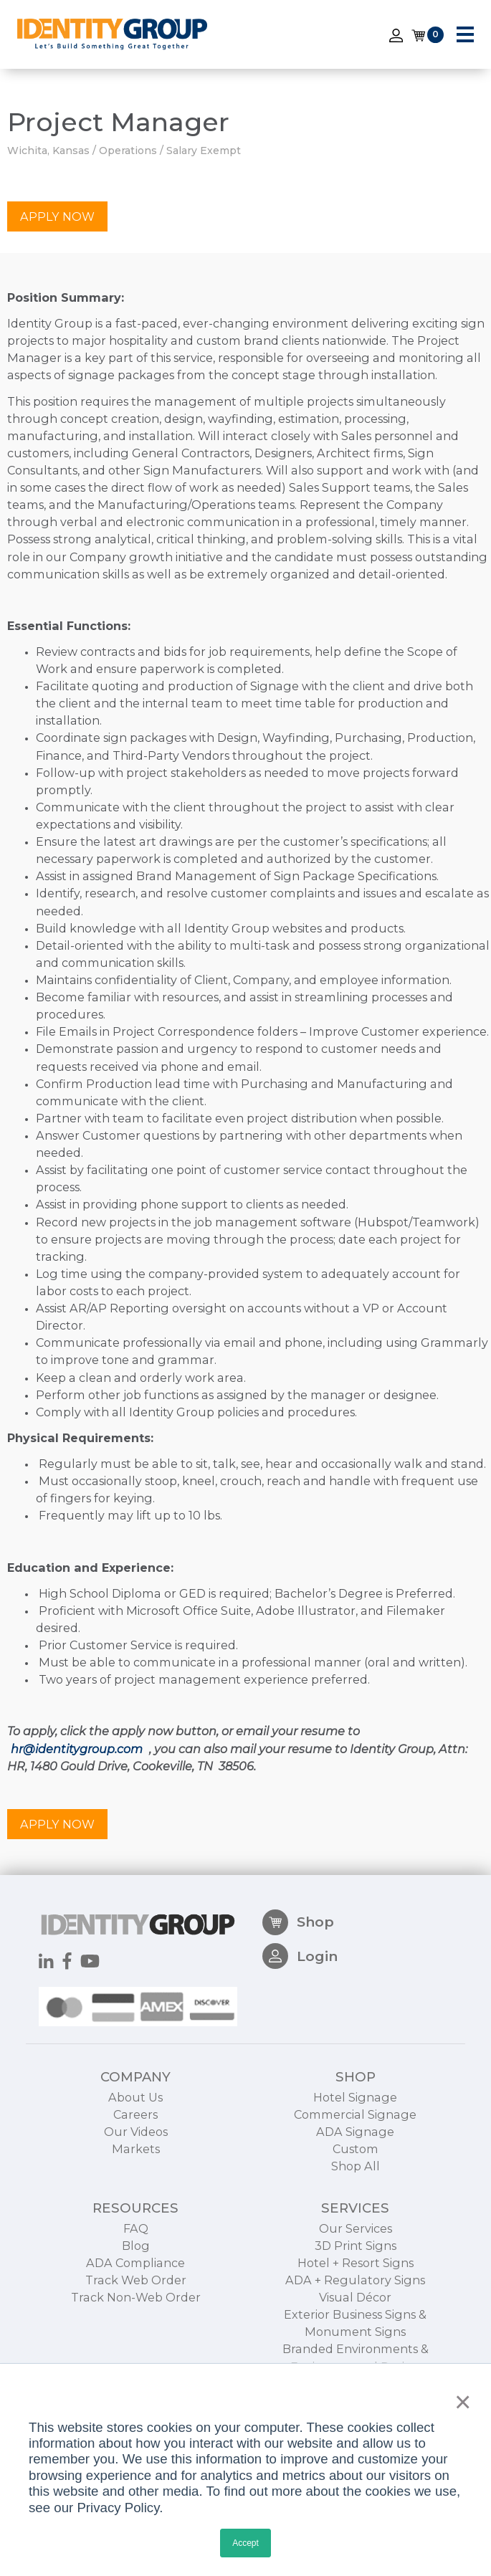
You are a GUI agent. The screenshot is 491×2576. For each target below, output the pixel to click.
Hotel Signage (355, 2167)
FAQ (135, 2297)
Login (300, 2026)
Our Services (355, 2297)
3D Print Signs (355, 2315)
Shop (298, 1992)
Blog (136, 2315)
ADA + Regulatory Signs (355, 2349)
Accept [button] (245, 2543)
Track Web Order (135, 2349)
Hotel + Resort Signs (355, 2332)
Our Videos (136, 2201)
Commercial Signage (355, 2184)
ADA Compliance (135, 2332)
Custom (355, 2218)
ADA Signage (355, 2201)
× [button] (459, 2402)
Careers (135, 2184)
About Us (135, 2167)
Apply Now (57, 217)
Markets (136, 2218)
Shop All (355, 2235)
